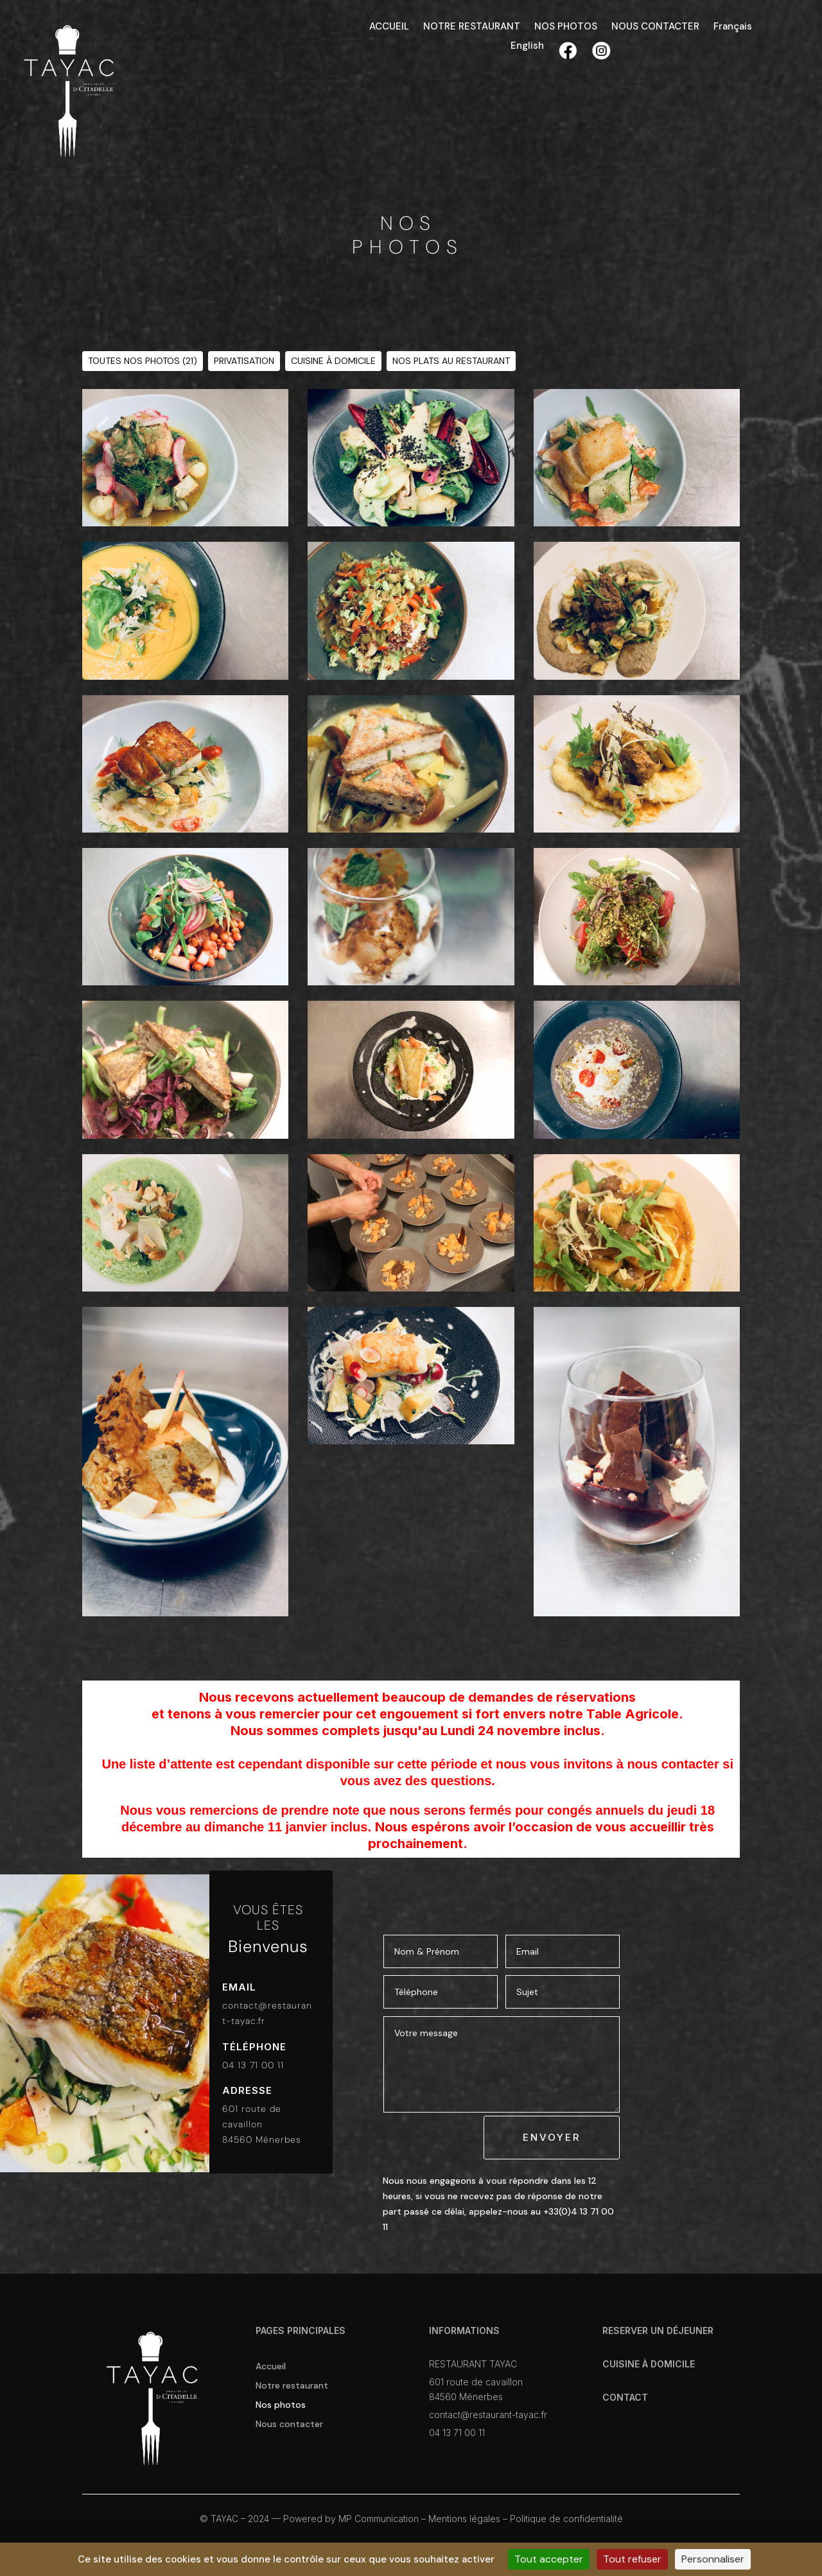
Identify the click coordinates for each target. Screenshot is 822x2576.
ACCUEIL (389, 27)
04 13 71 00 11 (253, 2065)
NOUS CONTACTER (655, 27)
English (527, 46)
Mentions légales (464, 2518)
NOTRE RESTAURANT (471, 27)
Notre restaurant (292, 2386)
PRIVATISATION (244, 361)
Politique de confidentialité (566, 2518)
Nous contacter (289, 2424)
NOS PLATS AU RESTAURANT (451, 361)
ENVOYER (552, 2137)
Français (732, 27)
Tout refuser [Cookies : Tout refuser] (632, 2559)
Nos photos (281, 2405)
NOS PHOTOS (565, 27)
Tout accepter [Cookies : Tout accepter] (548, 2559)
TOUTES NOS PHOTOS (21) (142, 361)
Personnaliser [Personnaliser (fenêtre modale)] (712, 2559)
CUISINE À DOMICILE (333, 361)
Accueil (271, 2367)
